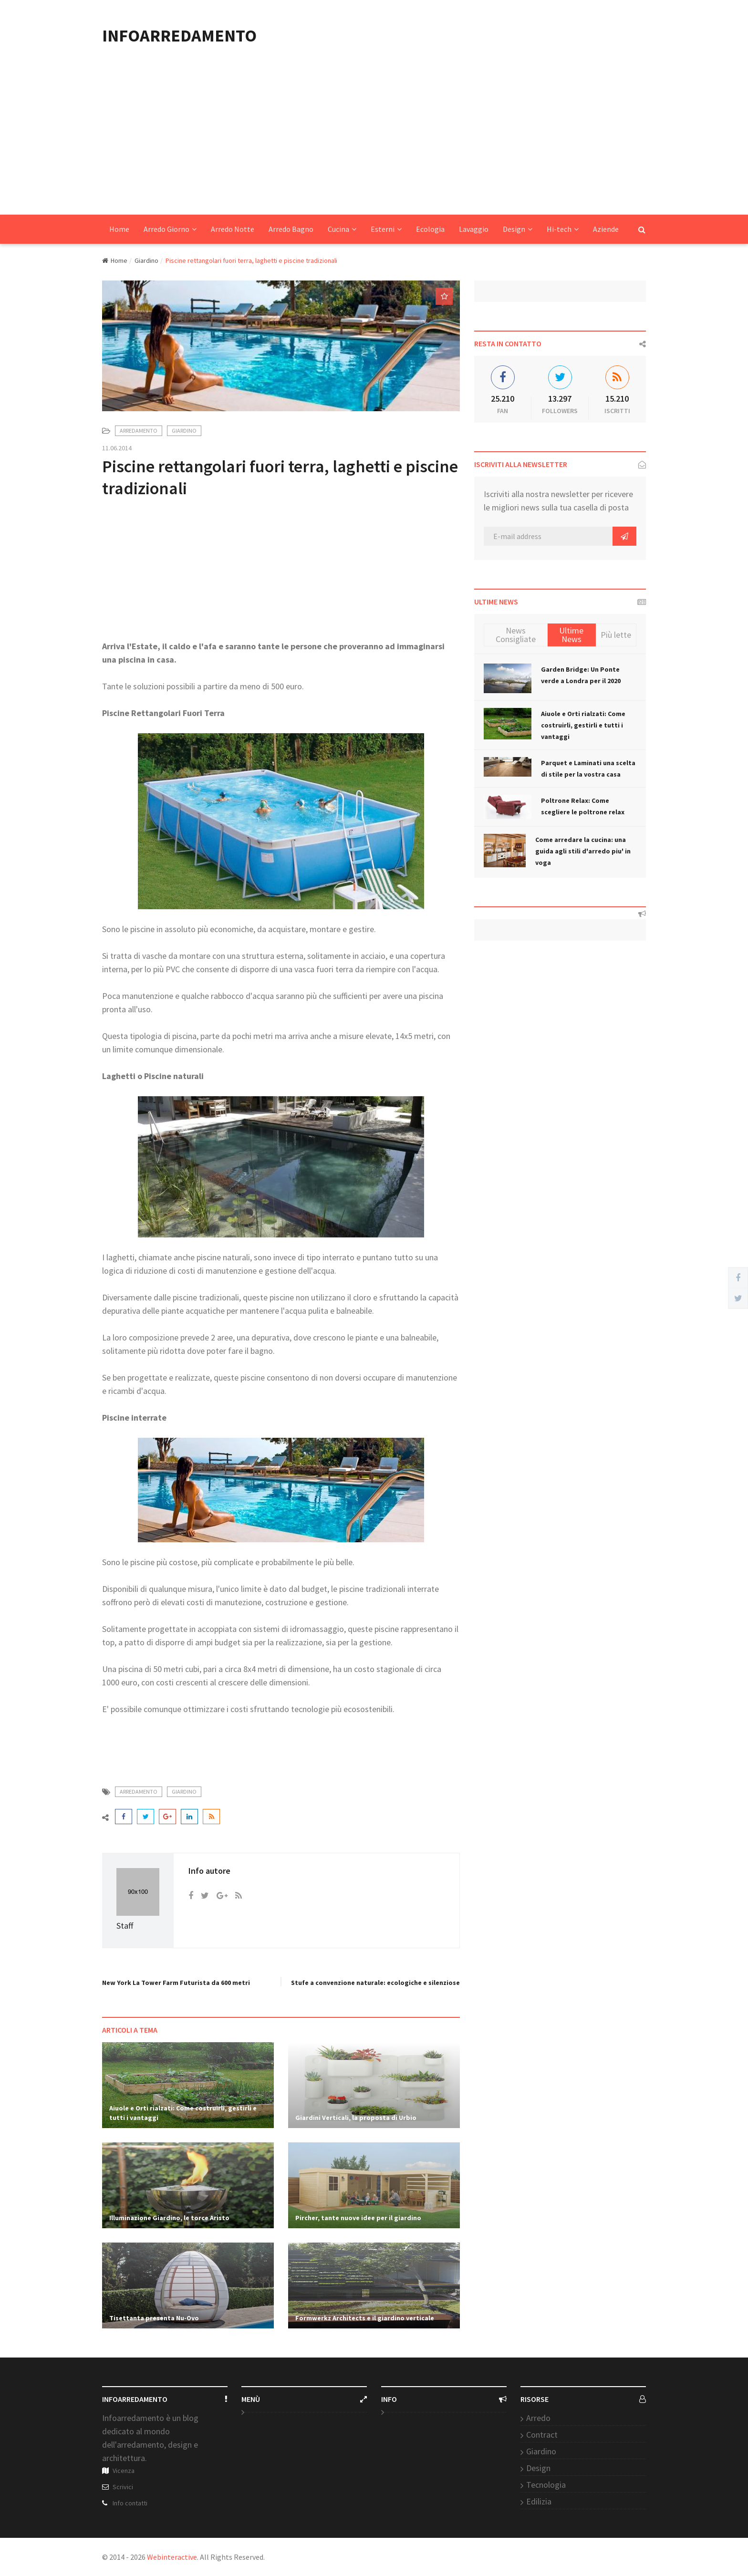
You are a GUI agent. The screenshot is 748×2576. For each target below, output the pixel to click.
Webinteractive (172, 2557)
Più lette (616, 634)
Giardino (146, 260)
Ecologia (430, 229)
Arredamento (138, 430)
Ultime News (571, 634)
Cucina (342, 229)
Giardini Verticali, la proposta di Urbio (355, 2117)
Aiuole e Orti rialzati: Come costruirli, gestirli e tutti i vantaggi (583, 725)
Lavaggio (473, 229)
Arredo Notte (232, 229)
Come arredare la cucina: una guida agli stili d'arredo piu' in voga (583, 851)
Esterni (386, 229)
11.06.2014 (117, 448)
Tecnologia (546, 2484)
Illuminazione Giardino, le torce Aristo (169, 2217)
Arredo (538, 2417)
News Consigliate (516, 634)
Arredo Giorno (170, 229)
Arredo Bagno (291, 229)
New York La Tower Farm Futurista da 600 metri (176, 1982)
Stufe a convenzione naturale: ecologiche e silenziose (375, 1982)
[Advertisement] (374, 143)
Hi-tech (563, 229)
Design (517, 229)
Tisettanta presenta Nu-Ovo (154, 2318)
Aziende (606, 229)
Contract (542, 2434)
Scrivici (123, 2487)
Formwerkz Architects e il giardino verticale (364, 2318)
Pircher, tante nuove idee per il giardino (358, 2217)
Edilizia (538, 2501)
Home (119, 229)
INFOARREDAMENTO (179, 35)
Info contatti (130, 2503)
